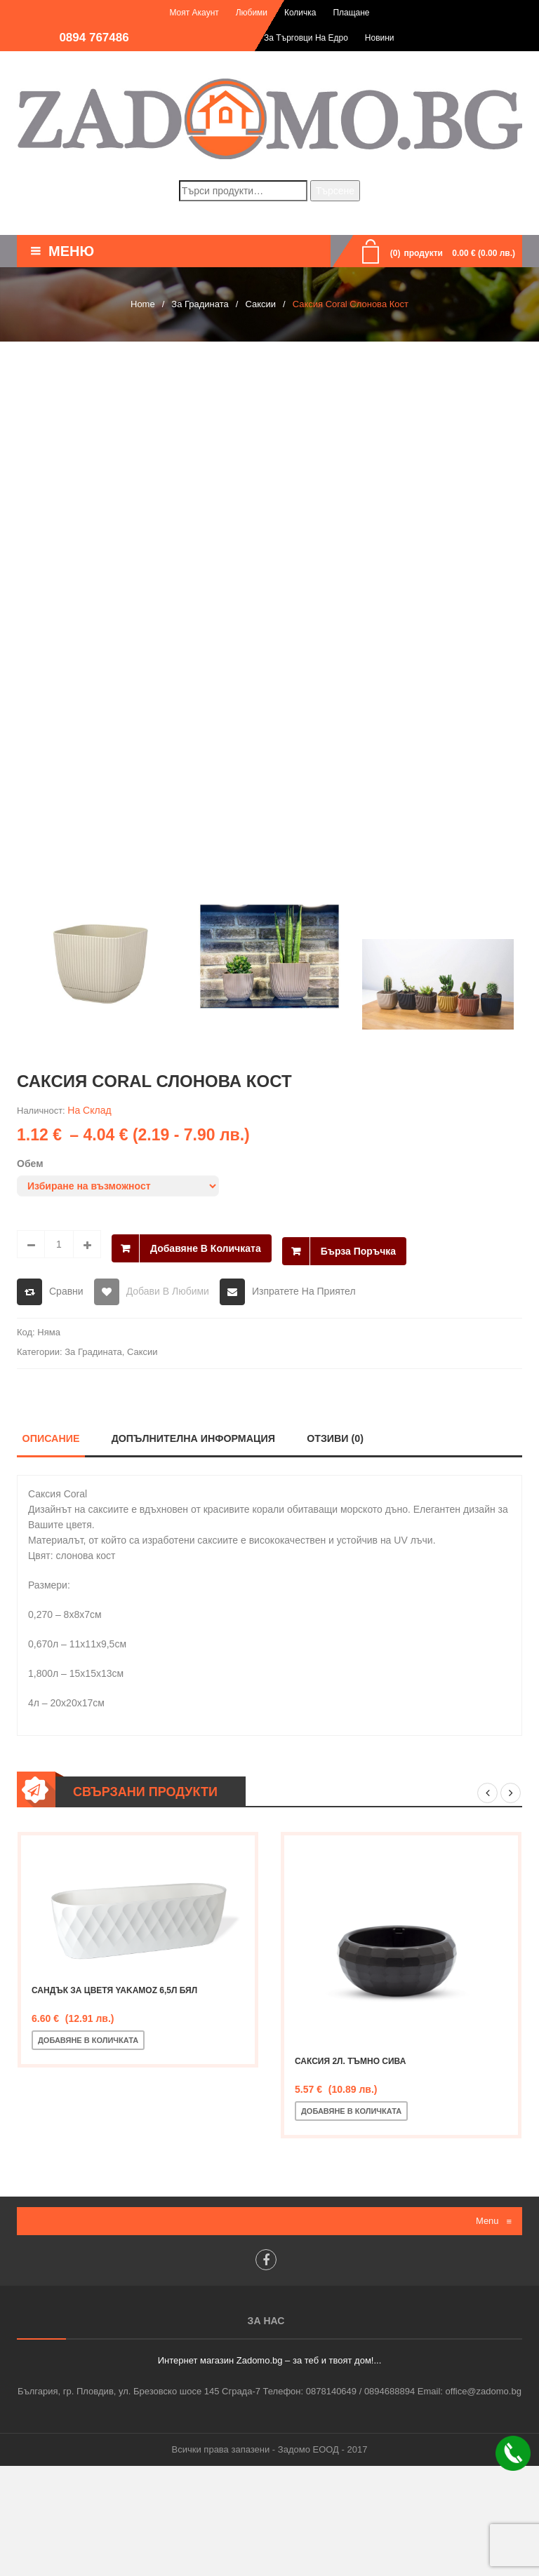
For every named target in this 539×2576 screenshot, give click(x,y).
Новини (379, 38)
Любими (251, 13)
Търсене (335, 190)
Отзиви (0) (339, 1439)
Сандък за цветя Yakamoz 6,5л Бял (114, 1991)
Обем (30, 1163)
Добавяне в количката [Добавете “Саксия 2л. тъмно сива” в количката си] (351, 2112)
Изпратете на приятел (304, 1291)
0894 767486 (93, 37)
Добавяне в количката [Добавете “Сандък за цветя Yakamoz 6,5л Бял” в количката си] (88, 2041)
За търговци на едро (306, 38)
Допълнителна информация (195, 1439)
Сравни (66, 1291)
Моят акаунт (193, 13)
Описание (50, 1439)
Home (143, 304)
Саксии (260, 304)
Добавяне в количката (205, 1244)
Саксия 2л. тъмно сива (350, 2063)
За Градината (199, 304)
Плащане (351, 13)
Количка (300, 13)
